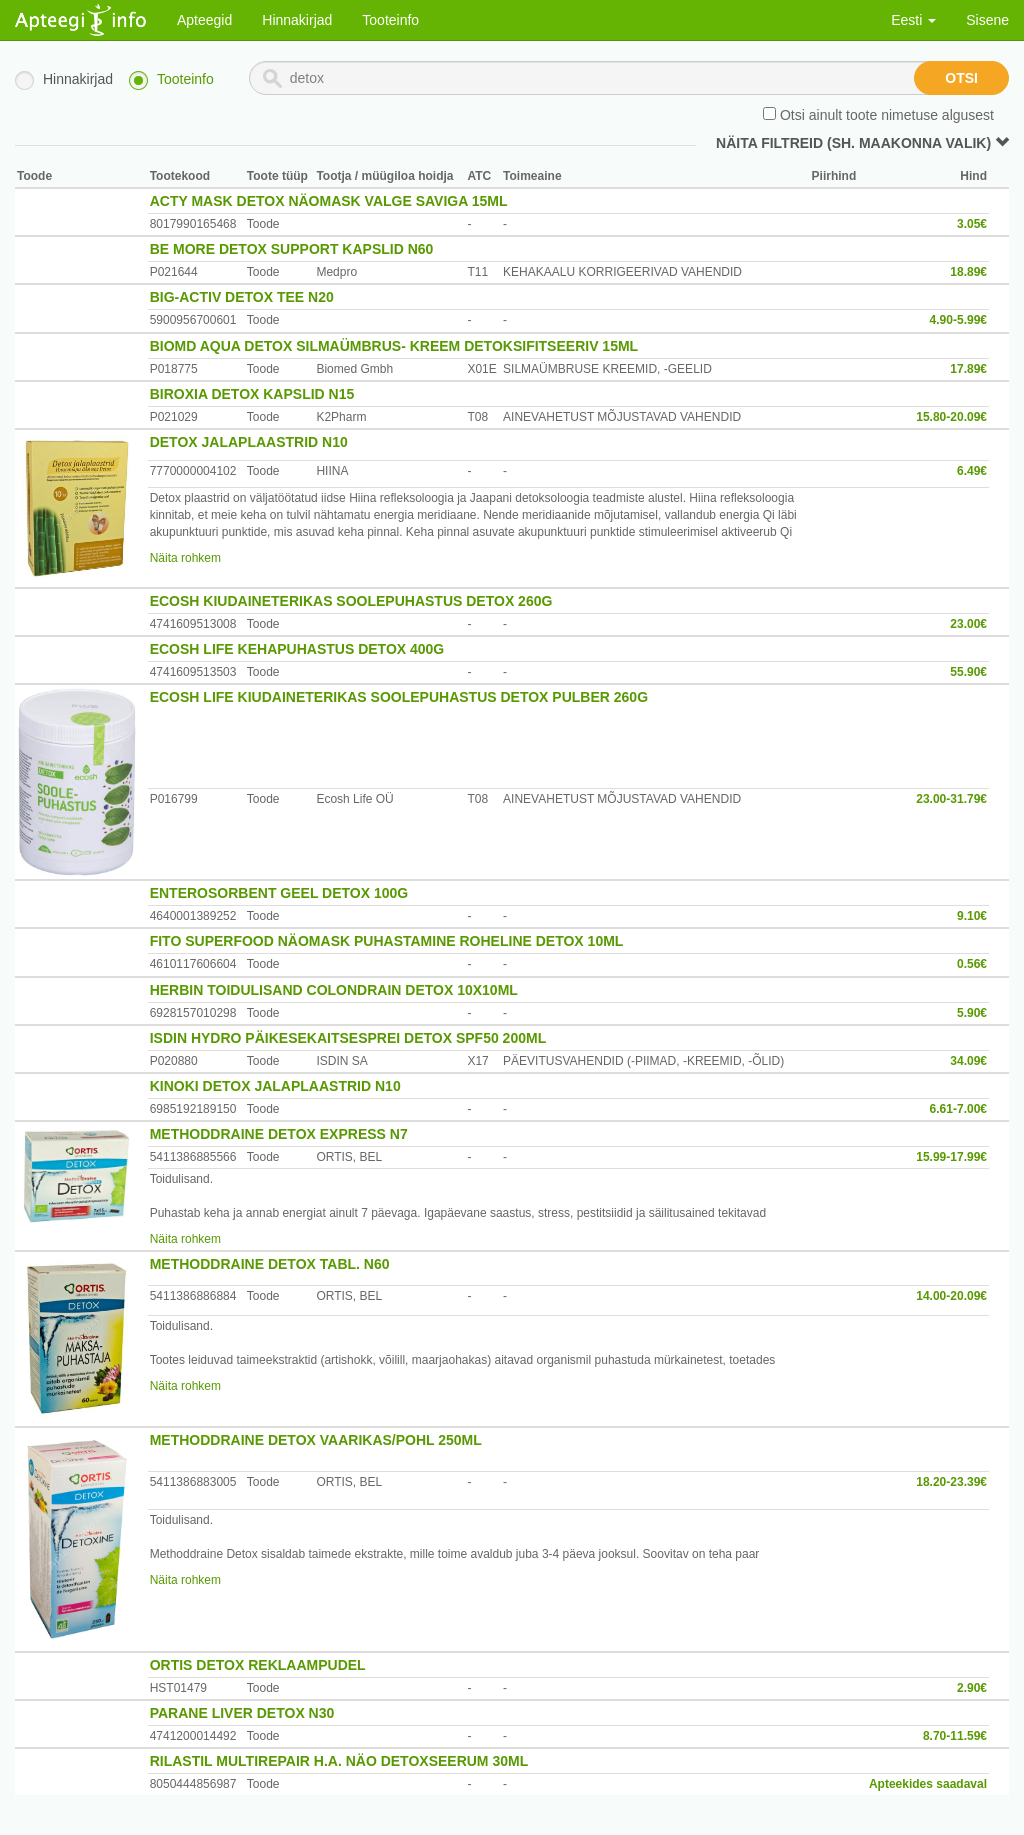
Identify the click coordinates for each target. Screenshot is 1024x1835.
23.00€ (968, 624)
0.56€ (972, 964)
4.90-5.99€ (958, 320)
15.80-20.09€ (951, 417)
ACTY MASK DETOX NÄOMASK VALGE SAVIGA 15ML (329, 201)
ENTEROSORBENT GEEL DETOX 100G (279, 893)
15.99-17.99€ (951, 1157)
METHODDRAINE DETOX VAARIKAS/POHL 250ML (316, 1440)
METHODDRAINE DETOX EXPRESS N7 (279, 1134)
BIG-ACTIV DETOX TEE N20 (242, 297)
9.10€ (972, 916)
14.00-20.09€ (951, 1296)
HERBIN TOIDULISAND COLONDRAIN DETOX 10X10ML (334, 990)
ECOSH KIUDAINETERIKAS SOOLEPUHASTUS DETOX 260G (351, 601)
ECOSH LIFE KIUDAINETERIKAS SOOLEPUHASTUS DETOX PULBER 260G (399, 697)
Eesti (913, 20)
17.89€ (968, 369)
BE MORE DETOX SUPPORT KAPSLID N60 (292, 249)
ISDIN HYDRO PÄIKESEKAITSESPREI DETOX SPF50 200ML (348, 1038)
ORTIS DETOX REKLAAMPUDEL (258, 1665)
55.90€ (968, 672)
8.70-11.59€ (955, 1736)
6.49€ (972, 471)
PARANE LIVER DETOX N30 (242, 1713)
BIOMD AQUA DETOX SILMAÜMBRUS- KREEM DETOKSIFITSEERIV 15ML (394, 346)
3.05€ (972, 224)
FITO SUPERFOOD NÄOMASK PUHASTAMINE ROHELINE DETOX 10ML (387, 941)
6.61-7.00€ (958, 1109)
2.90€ (972, 1688)
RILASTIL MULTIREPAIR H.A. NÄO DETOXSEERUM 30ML (339, 1761)
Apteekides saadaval (928, 1784)
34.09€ (968, 1061)
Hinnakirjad (297, 20)
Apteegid (204, 20)
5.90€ (972, 1013)
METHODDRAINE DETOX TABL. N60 (270, 1264)
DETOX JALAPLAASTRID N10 (249, 442)
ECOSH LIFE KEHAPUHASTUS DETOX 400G (297, 649)
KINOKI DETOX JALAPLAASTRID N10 (275, 1086)
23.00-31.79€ (951, 799)
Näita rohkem (185, 558)
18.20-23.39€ (951, 1482)
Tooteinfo (390, 20)
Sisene (987, 20)
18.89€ (968, 272)
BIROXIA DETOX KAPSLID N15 (252, 394)
